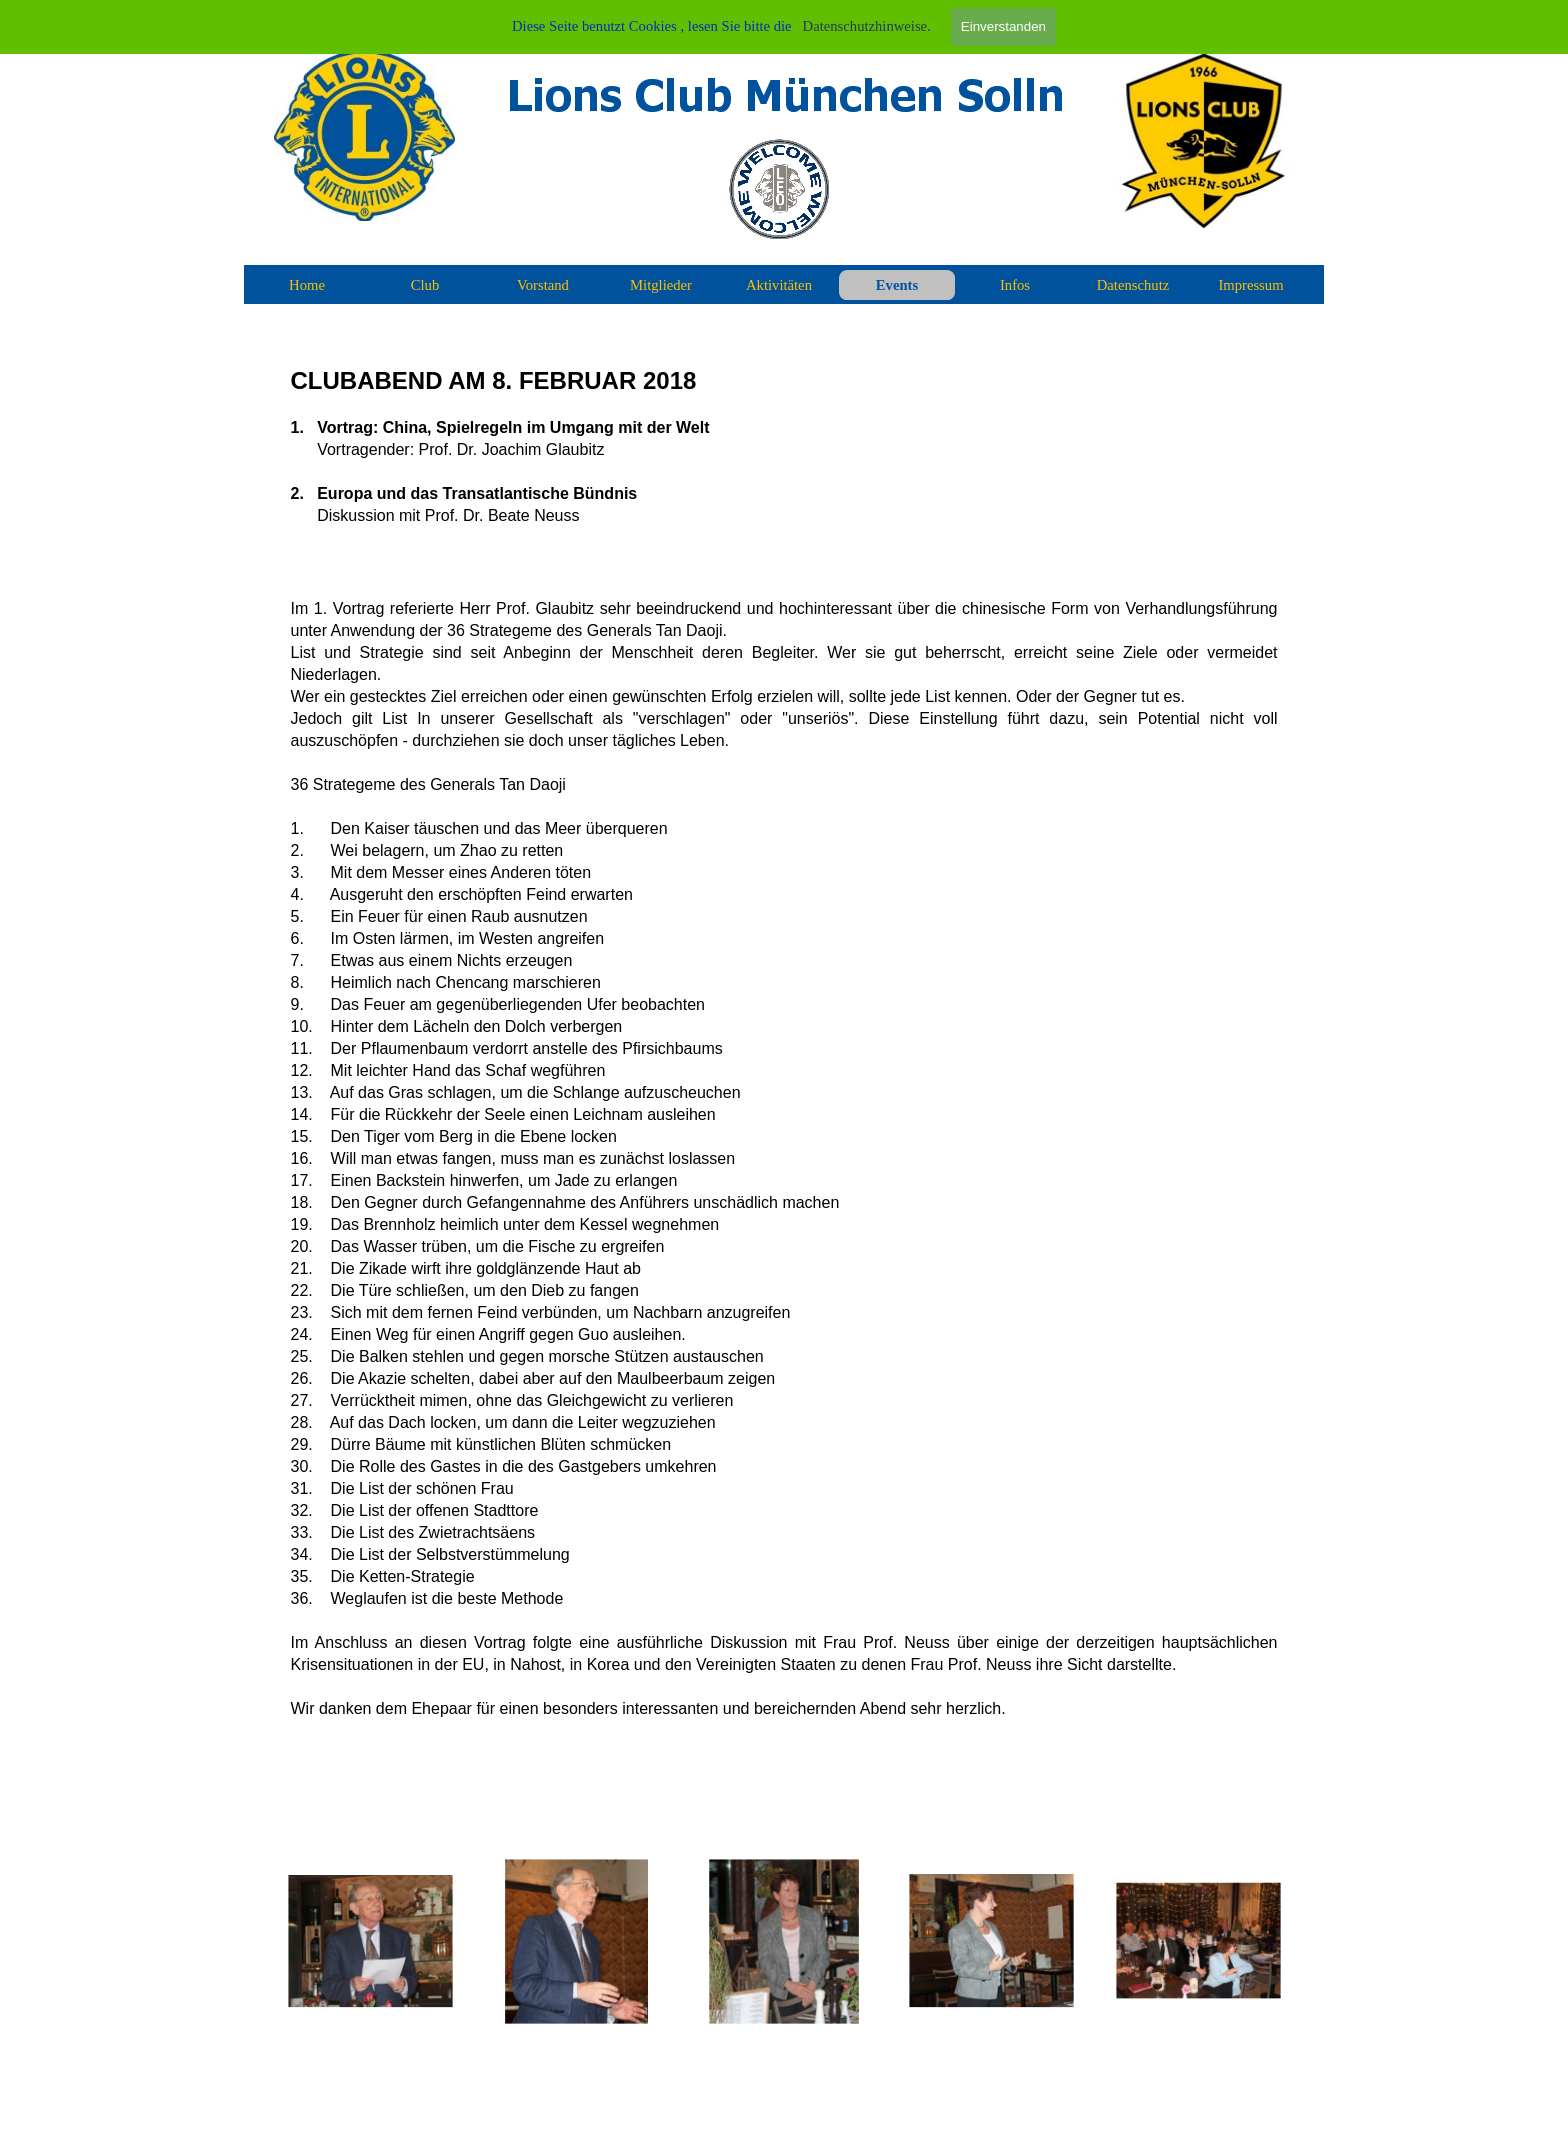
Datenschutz (1133, 285)
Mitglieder (661, 285)
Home (307, 285)
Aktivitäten (779, 285)
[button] (370, 1941)
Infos (1015, 285)
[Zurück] (264, 1941)
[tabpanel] (784, 1071)
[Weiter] (1304, 1941)
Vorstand (543, 285)
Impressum (1250, 285)
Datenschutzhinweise (865, 26)
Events (897, 285)
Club (425, 285)
